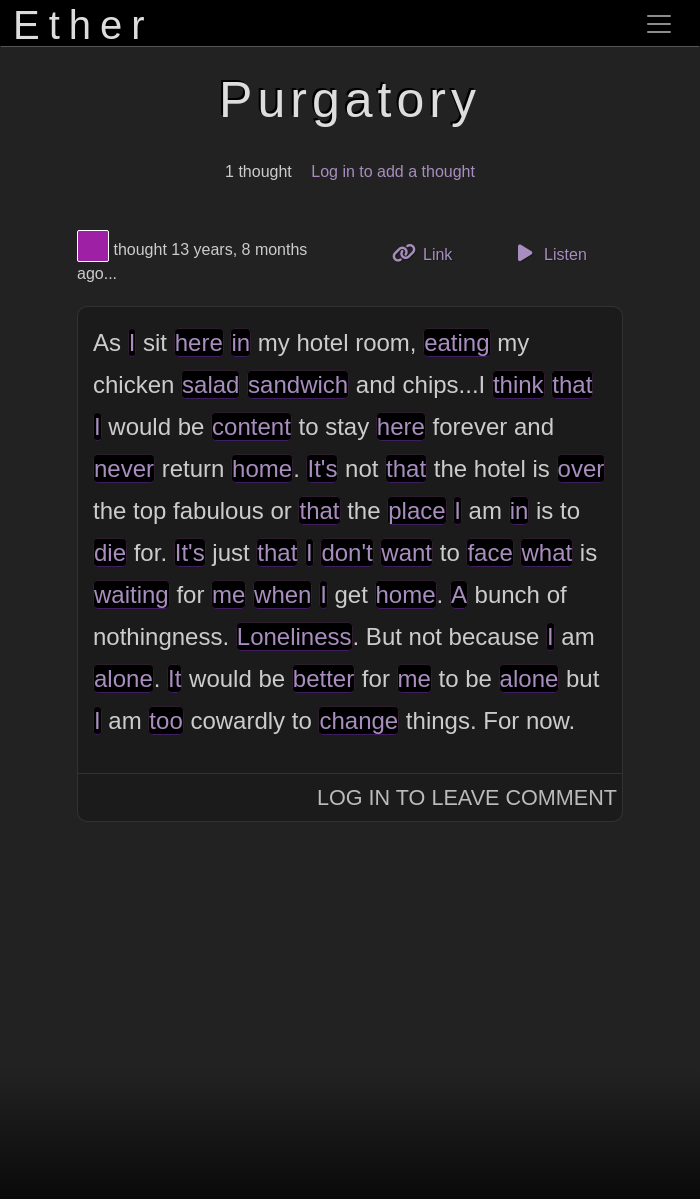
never (124, 468)
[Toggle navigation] (659, 24)
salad (210, 384)
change (358, 720)
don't (346, 552)
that (572, 384)
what (546, 552)
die (110, 552)
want (406, 552)
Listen (549, 253)
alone (123, 678)
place (416, 510)
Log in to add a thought (393, 171)
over (581, 468)
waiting (131, 594)
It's (322, 468)
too (165, 720)
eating (456, 342)
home (262, 468)
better (323, 678)
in (240, 342)
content (251, 426)
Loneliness (294, 636)
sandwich (298, 384)
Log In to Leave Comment (467, 797)
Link (430, 252)
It (174, 678)
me (228, 594)
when (282, 594)
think (518, 384)
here (199, 342)
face (489, 552)
